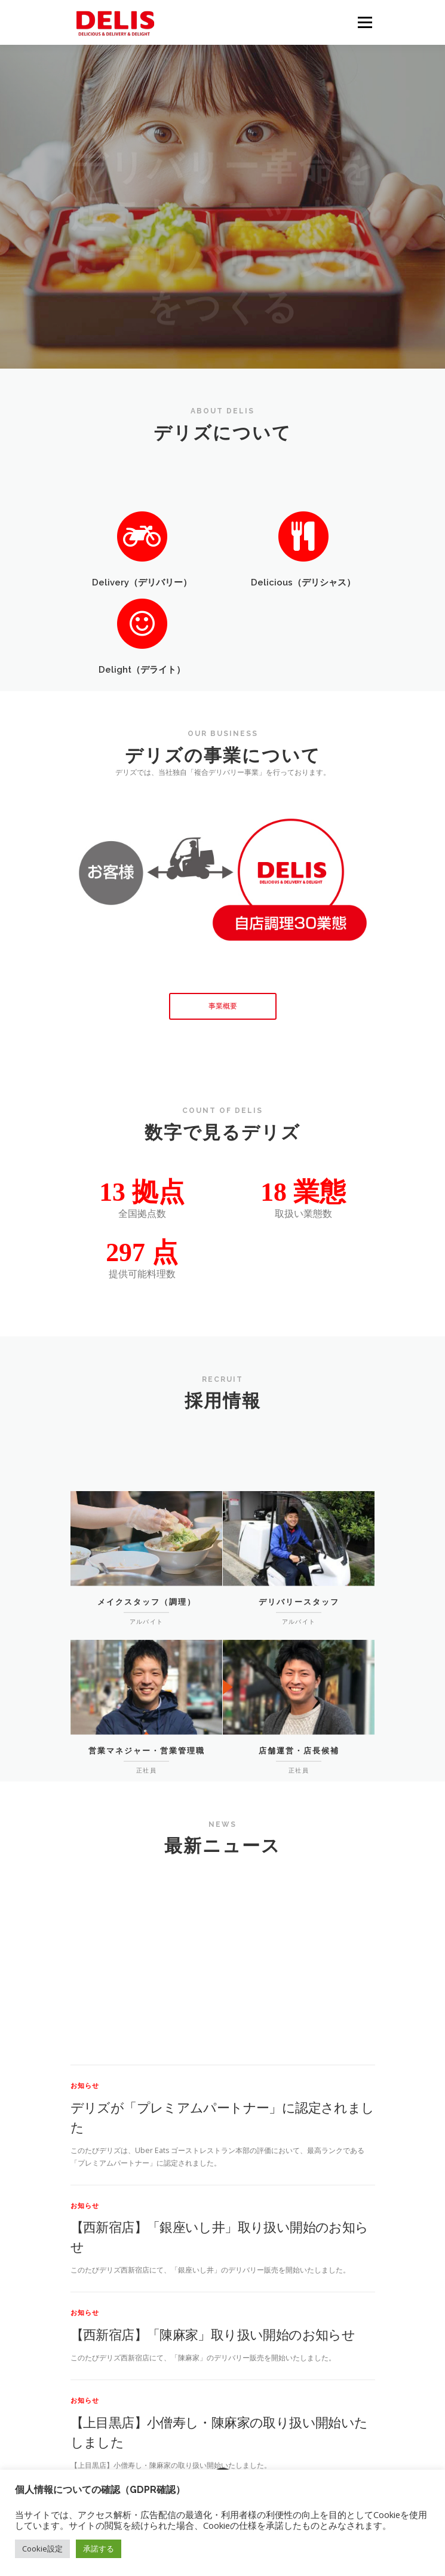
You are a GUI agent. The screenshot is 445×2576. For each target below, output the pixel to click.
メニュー (364, 22)
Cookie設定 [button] (42, 2548)
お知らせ (85, 2254)
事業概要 (222, 1006)
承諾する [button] (98, 2548)
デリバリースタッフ (299, 1644)
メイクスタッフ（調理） (146, 1644)
